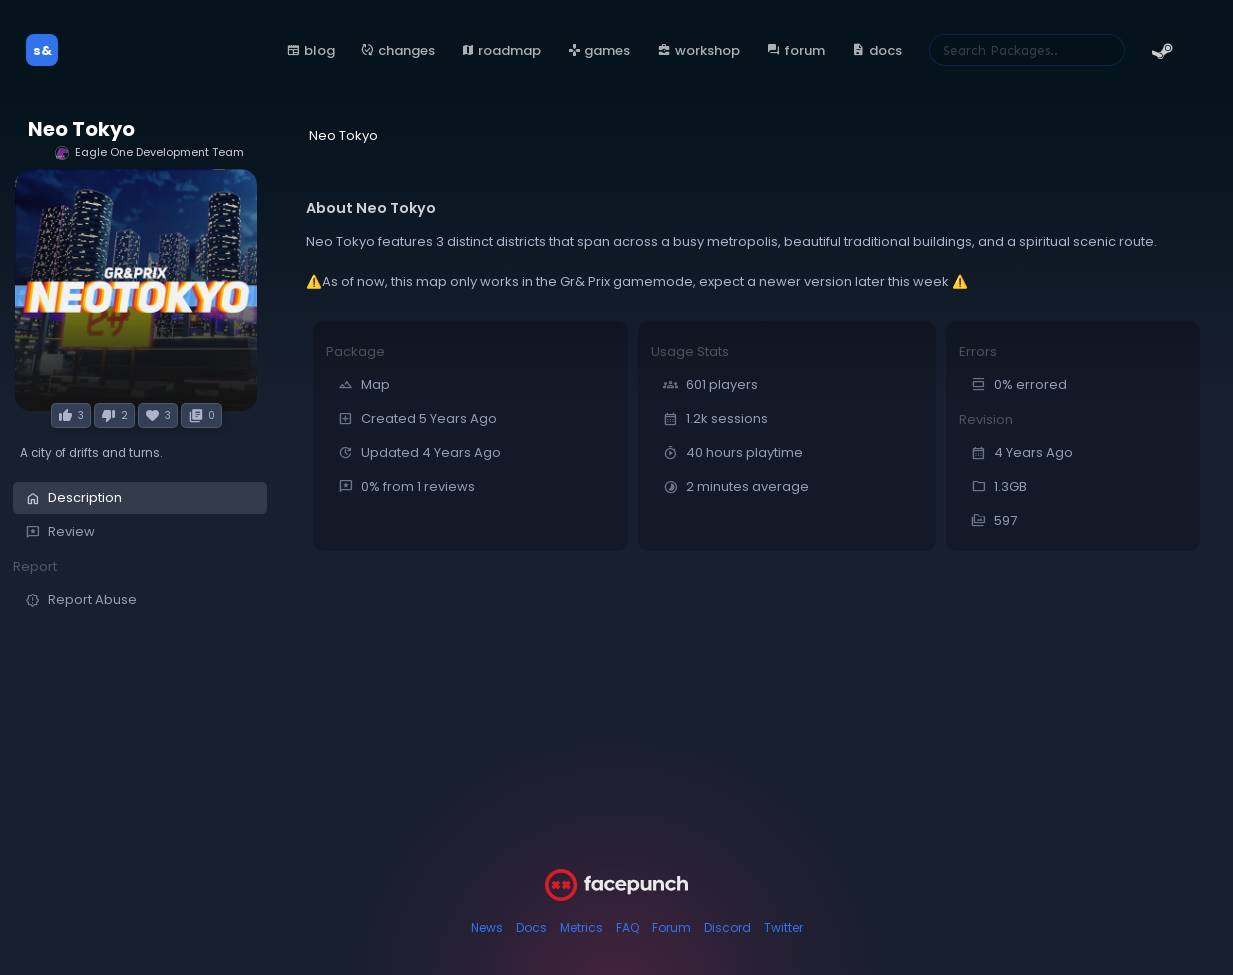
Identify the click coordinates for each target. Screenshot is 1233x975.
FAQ (627, 927)
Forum (671, 927)
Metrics (581, 927)
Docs (531, 927)
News (487, 927)
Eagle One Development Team (149, 152)
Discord (727, 927)
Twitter (783, 927)
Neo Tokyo (81, 129)
